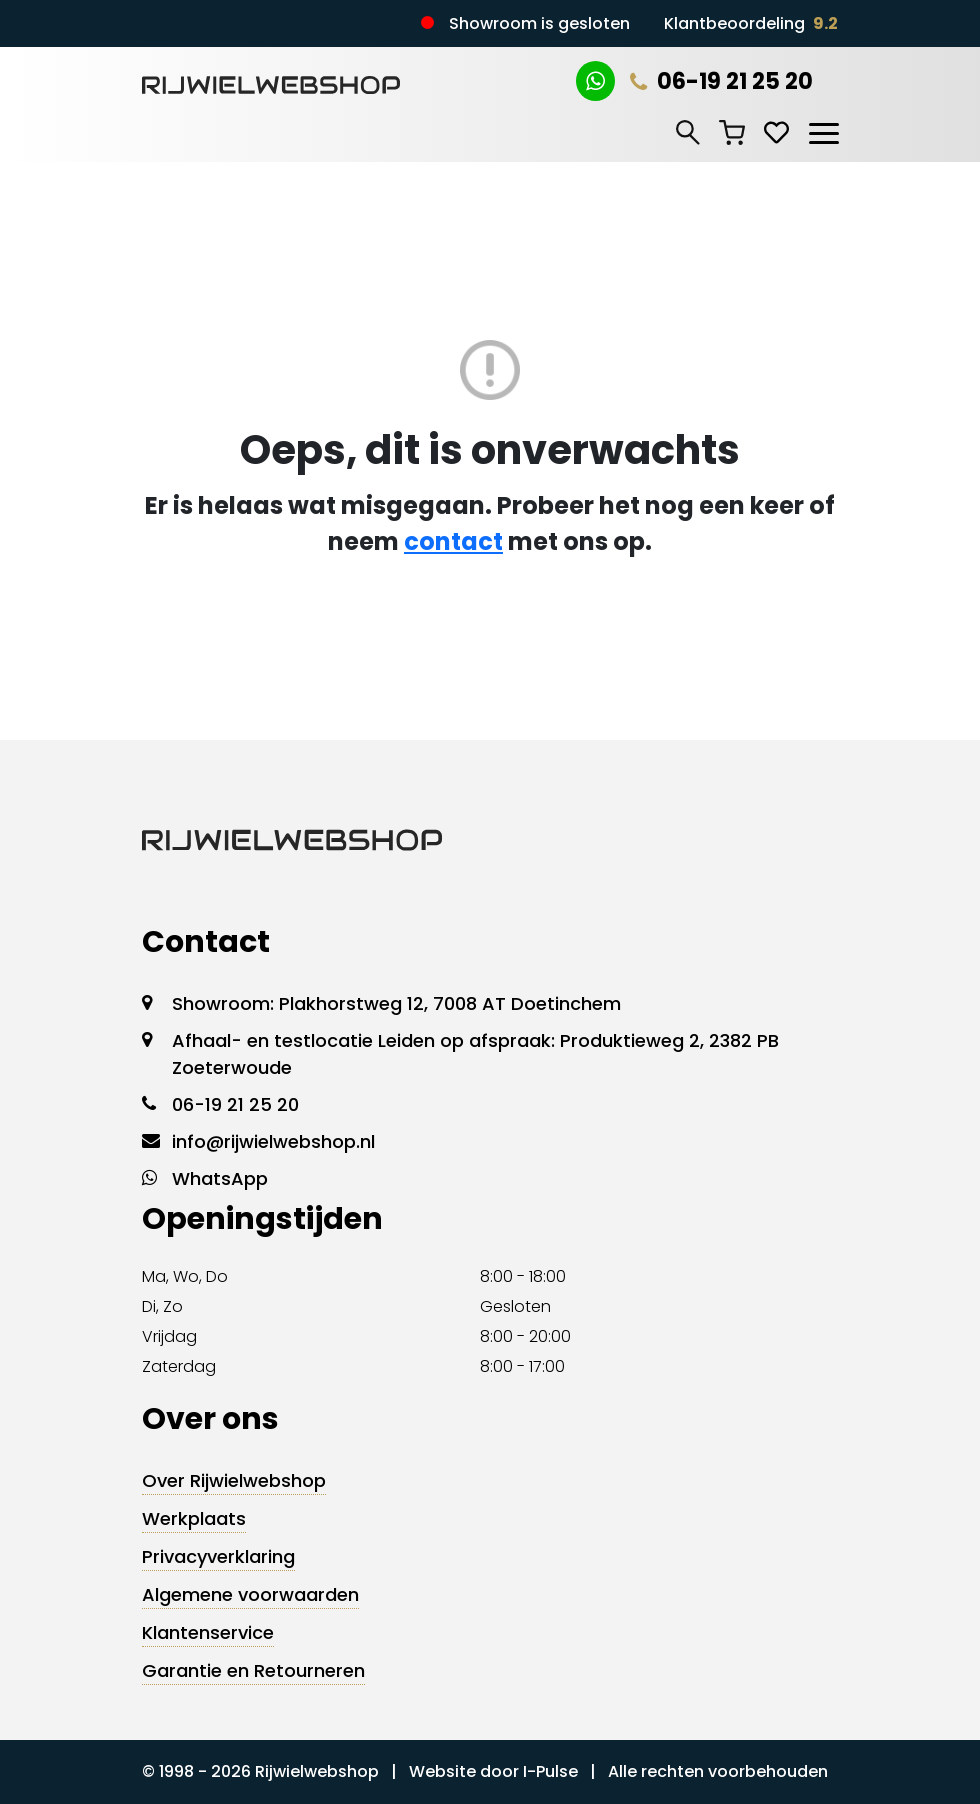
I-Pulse (550, 1771)
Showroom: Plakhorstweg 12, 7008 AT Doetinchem (396, 1003)
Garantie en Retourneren (253, 1670)
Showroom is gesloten (539, 23)
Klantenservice (208, 1632)
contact (453, 541)
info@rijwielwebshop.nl (273, 1141)
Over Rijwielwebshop (234, 1480)
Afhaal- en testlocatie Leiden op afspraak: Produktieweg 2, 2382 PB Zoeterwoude (475, 1054)
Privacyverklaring (218, 1556)
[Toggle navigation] (823, 130)
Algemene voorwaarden (250, 1594)
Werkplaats (194, 1518)
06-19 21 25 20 (721, 81)
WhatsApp (220, 1178)
